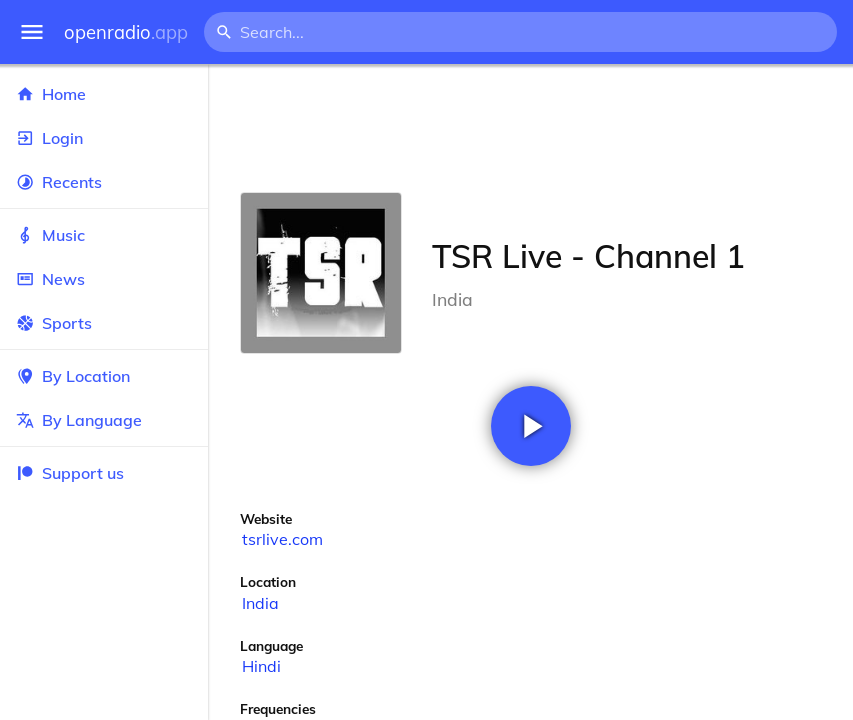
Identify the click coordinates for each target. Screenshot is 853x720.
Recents (104, 182)
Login (104, 138)
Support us (70, 473)
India (260, 603)
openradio (126, 32)
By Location (104, 376)
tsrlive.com (282, 539)
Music (104, 235)
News (104, 279)
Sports (104, 323)
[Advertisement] (530, 128)
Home (104, 94)
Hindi (261, 666)
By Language (104, 420)
